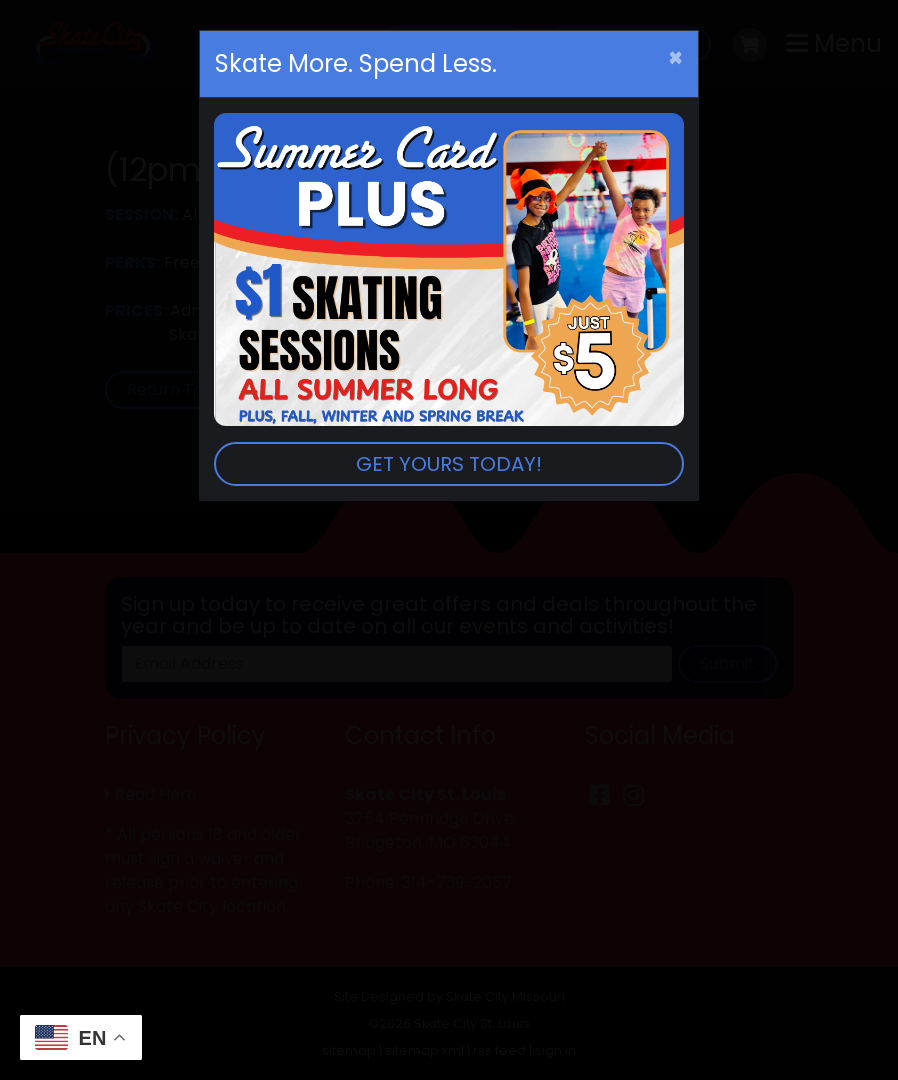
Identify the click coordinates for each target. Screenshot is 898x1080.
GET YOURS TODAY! (449, 464)
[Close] (675, 58)
